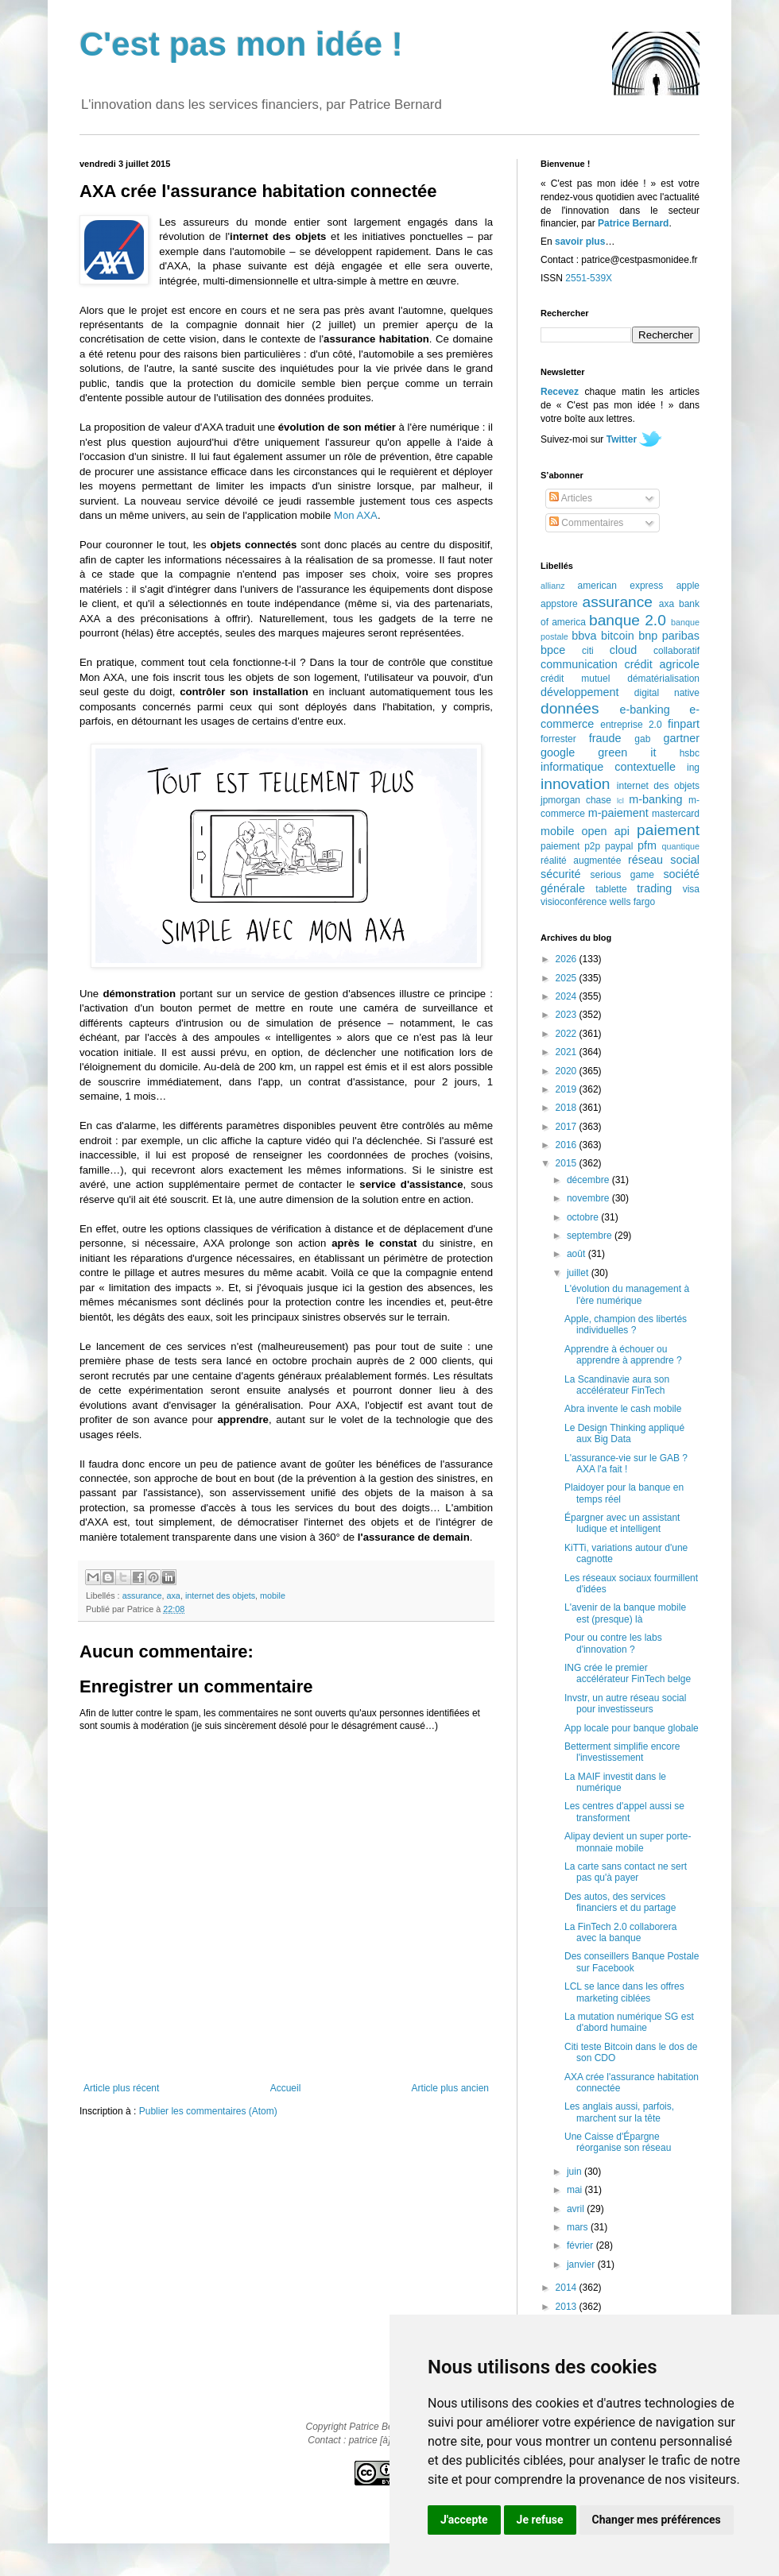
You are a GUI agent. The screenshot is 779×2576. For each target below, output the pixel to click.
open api (606, 831)
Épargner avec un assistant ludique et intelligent (622, 1523)
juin (575, 2171)
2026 (567, 959)
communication (579, 664)
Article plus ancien (450, 2088)
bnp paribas (669, 635)
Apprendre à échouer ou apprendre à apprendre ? (623, 1355)
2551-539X (588, 278)
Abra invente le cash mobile (622, 1408)
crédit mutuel (575, 678)
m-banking (655, 799)
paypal (619, 846)
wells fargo (632, 901)
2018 (567, 1107)
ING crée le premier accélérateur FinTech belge (627, 1673)
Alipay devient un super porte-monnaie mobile (627, 1842)
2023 (567, 1014)
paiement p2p (570, 846)
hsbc (690, 753)
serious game (622, 874)
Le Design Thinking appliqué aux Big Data (624, 1433)
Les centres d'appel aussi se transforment (624, 1811)
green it (627, 752)
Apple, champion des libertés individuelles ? (625, 1324)
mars (579, 2227)
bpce (553, 650)
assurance (142, 1595)
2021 (567, 1052)
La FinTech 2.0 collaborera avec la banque (620, 1932)
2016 (567, 1145)
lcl (620, 800)
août (577, 1253)
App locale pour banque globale (631, 1728)
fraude (605, 738)
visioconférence (574, 901)
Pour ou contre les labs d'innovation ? (613, 1643)
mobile (272, 1595)
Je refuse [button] (540, 2519)
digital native (667, 692)
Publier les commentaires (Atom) (208, 2111)
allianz (553, 585)
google (558, 752)
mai (576, 2189)
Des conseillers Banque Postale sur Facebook (631, 1962)
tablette (610, 889)
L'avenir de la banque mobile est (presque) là (625, 1613)
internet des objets (220, 1595)
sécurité (560, 874)
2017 (567, 1126)
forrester (558, 739)
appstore (559, 603)
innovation (575, 784)
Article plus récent (121, 2088)
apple (688, 585)
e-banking (644, 709)
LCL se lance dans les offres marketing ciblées (624, 1992)
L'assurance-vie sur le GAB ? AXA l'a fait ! (626, 1463)
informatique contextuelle (608, 766)
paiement (668, 830)
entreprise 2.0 (630, 724)
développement (579, 692)
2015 (567, 1163)
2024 (567, 996)
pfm (647, 845)
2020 (567, 1071)
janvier (582, 2264)
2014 (567, 2287)
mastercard (676, 813)
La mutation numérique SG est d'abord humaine (629, 2022)
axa (173, 1595)
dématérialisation (663, 678)
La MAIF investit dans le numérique (615, 1782)
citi (588, 650)
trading (654, 888)
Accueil (285, 2088)
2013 (567, 2306)
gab (642, 739)
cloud (623, 650)
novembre (589, 1198)
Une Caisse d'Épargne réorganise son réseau (617, 2142)
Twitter (622, 439)
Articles (570, 498)
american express (621, 585)
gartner (681, 738)
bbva (584, 635)
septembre (590, 1235)
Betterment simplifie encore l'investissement (622, 1752)
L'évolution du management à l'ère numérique (626, 1294)
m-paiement (618, 812)
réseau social (664, 859)
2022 (567, 1033)
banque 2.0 (627, 620)
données (570, 708)
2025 (567, 978)
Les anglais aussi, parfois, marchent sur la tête (619, 2112)
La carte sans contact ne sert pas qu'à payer (625, 1872)
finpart (684, 723)
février (581, 2245)
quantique (681, 846)
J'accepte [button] (464, 2519)
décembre (589, 1180)
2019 (567, 1089)
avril (577, 2208)
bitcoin (617, 635)
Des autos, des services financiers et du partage (620, 1902)
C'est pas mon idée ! (241, 44)
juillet (579, 1272)
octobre (584, 1217)
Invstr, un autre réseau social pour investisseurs (625, 1703)
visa (691, 889)
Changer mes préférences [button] (656, 2519)
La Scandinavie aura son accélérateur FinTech (616, 1385)
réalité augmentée (581, 860)
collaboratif (676, 650)
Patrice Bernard (633, 223)
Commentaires (586, 522)
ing (693, 767)
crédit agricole (662, 664)
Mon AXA (356, 515)
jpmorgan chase (576, 800)
